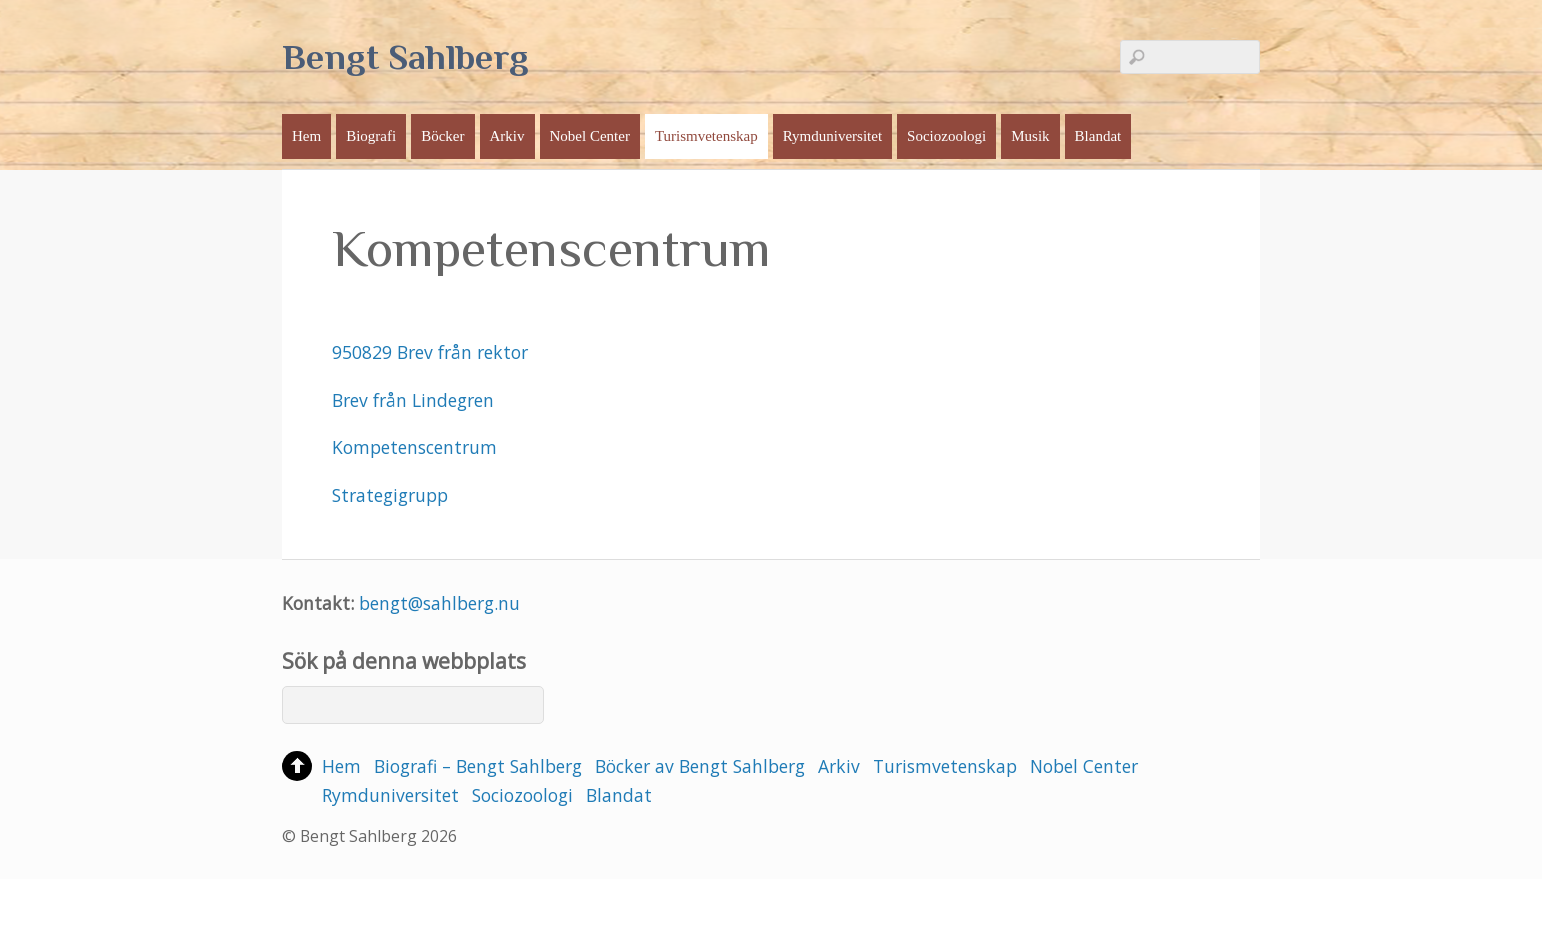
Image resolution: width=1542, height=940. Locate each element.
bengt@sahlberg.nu (439, 603)
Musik (1030, 136)
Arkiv (507, 136)
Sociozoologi (946, 136)
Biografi (371, 136)
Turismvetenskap (706, 136)
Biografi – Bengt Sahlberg (478, 766)
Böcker (442, 136)
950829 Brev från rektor (430, 352)
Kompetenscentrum (414, 447)
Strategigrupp (390, 495)
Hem (306, 136)
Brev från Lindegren (413, 400)
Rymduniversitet (832, 136)
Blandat (1098, 136)
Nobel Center (590, 136)
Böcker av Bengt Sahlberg (700, 766)
